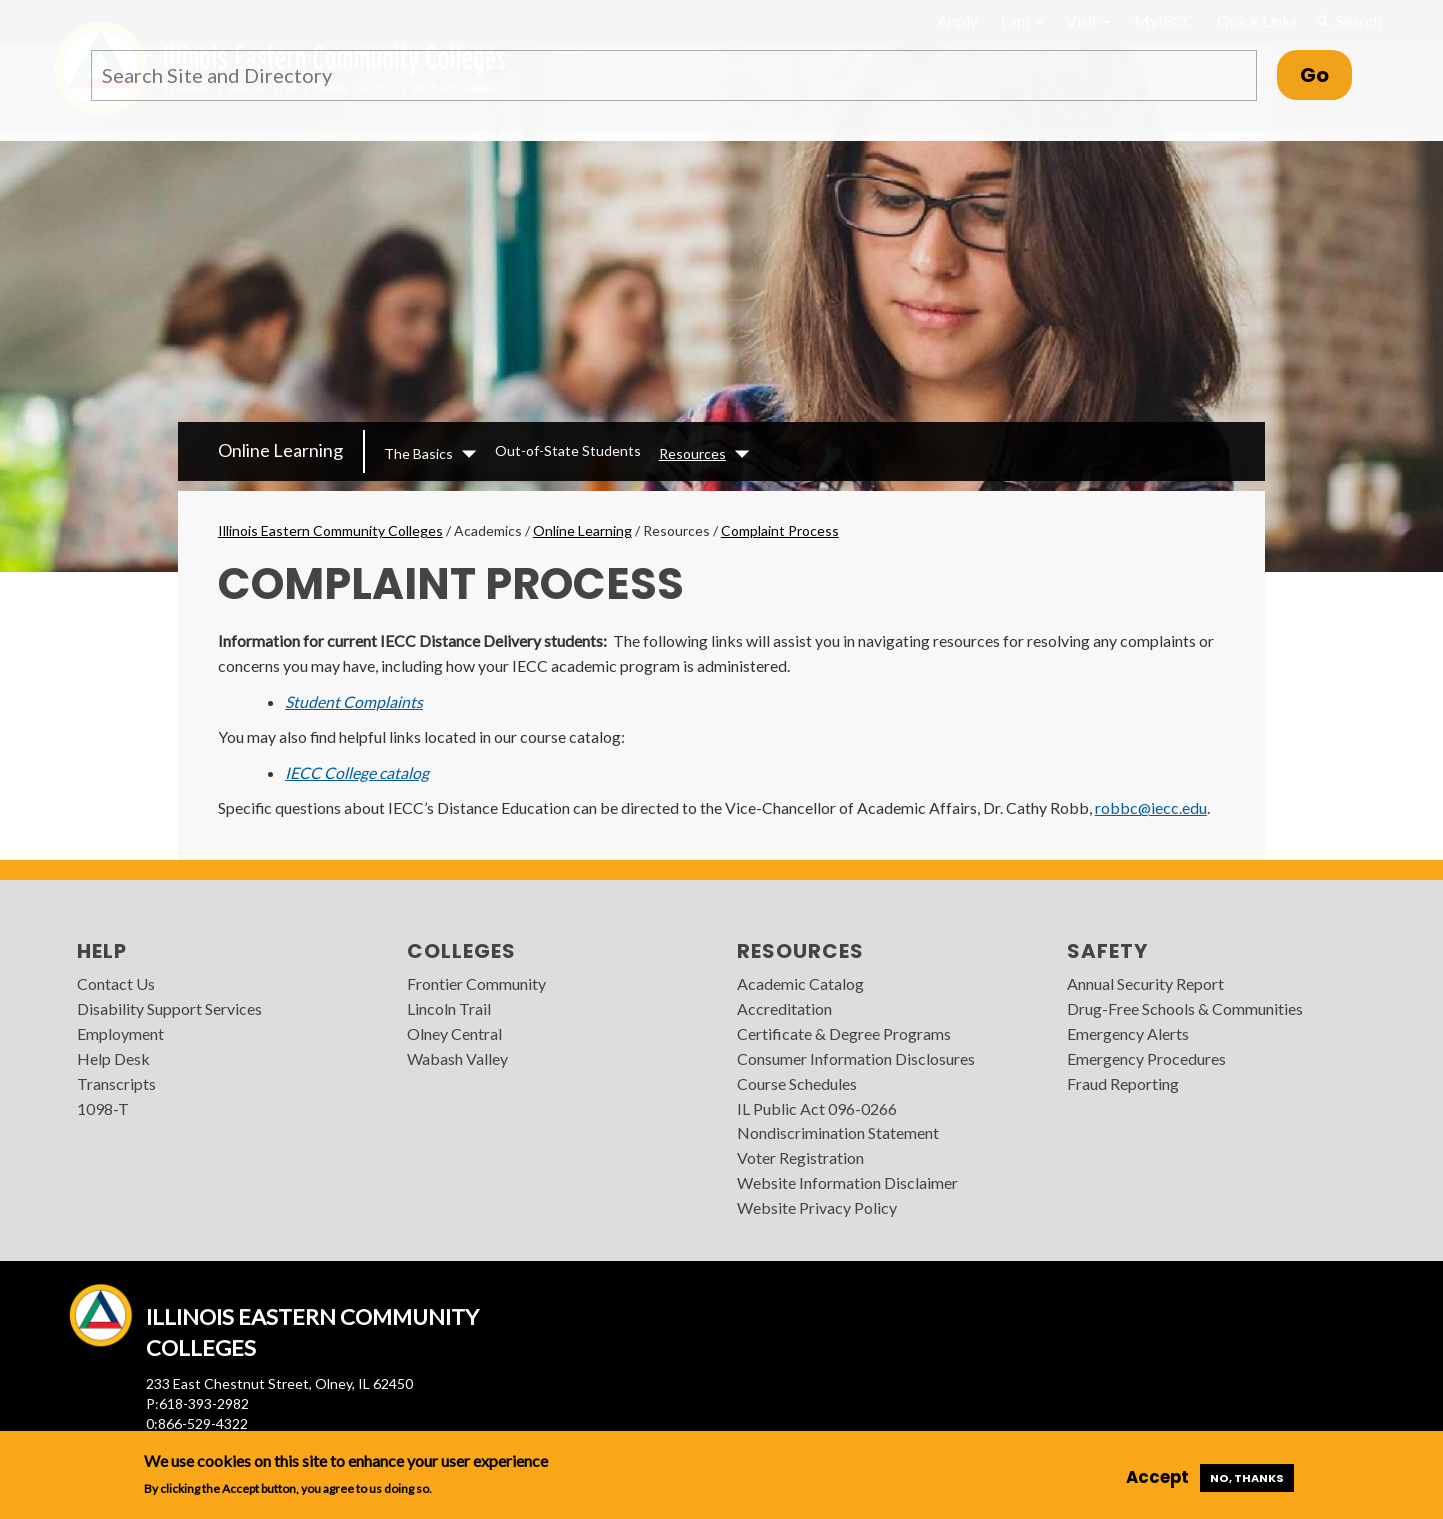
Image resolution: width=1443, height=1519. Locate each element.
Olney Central (454, 1033)
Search (1348, 21)
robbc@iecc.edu (1151, 807)
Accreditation (784, 1008)
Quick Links (1257, 20)
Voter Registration (800, 1157)
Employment (120, 1033)
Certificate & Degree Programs (844, 1033)
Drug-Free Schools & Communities (1185, 1008)
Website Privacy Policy (817, 1207)
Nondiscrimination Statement (838, 1132)
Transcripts (116, 1083)
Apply (957, 20)
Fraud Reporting (1123, 1083)
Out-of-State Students (568, 450)
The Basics (418, 453)
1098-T (103, 1108)
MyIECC (1164, 20)
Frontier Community (476, 983)
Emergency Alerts (1128, 1033)
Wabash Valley (457, 1058)
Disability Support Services (169, 1008)
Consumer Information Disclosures (856, 1058)
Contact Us (116, 983)
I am (1022, 20)
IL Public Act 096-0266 (817, 1108)
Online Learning (280, 450)
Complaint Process (780, 530)
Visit (1088, 20)
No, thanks (1247, 1478)
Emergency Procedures (1146, 1058)
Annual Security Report (1145, 983)
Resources (692, 453)
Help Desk (113, 1058)
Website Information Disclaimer (847, 1182)
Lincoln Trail (449, 1008)
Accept (1157, 1477)
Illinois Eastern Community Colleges (330, 530)
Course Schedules (797, 1083)
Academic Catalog (800, 983)
